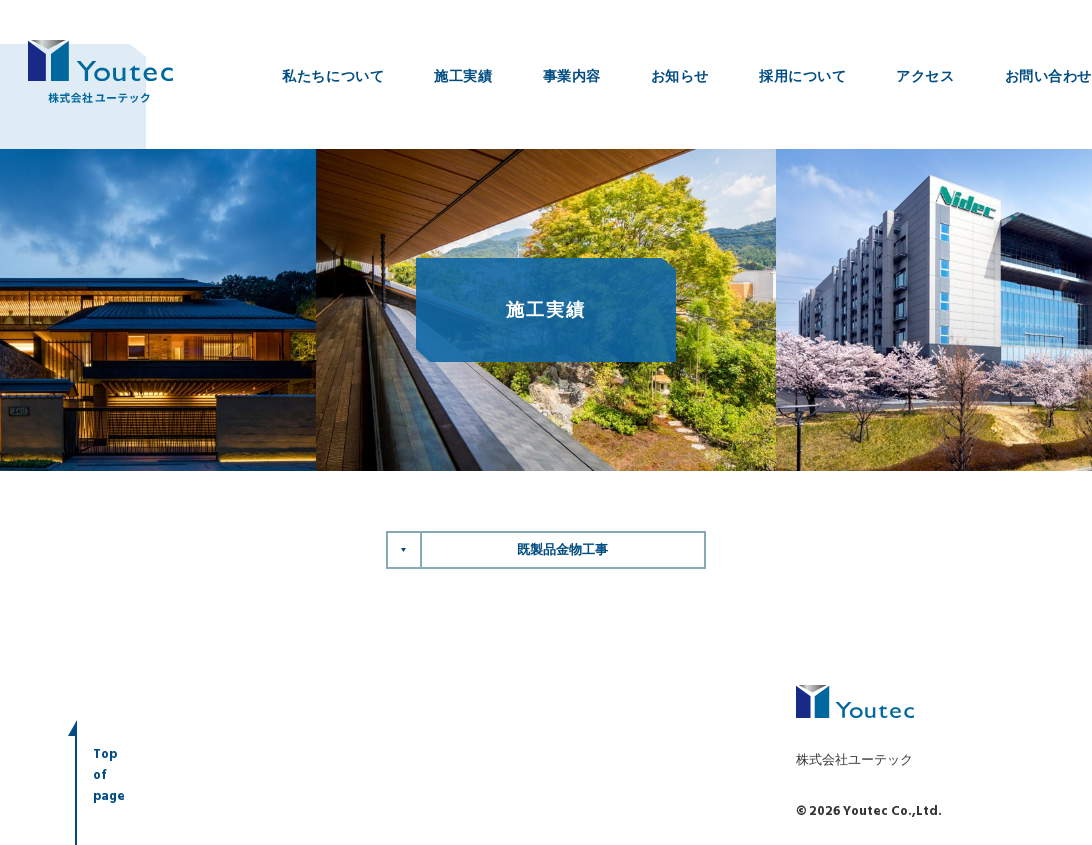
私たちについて (333, 76)
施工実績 (463, 76)
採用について (802, 76)
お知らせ (680, 76)
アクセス (925, 76)
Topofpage (109, 777)
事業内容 (572, 76)
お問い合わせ (1048, 76)
